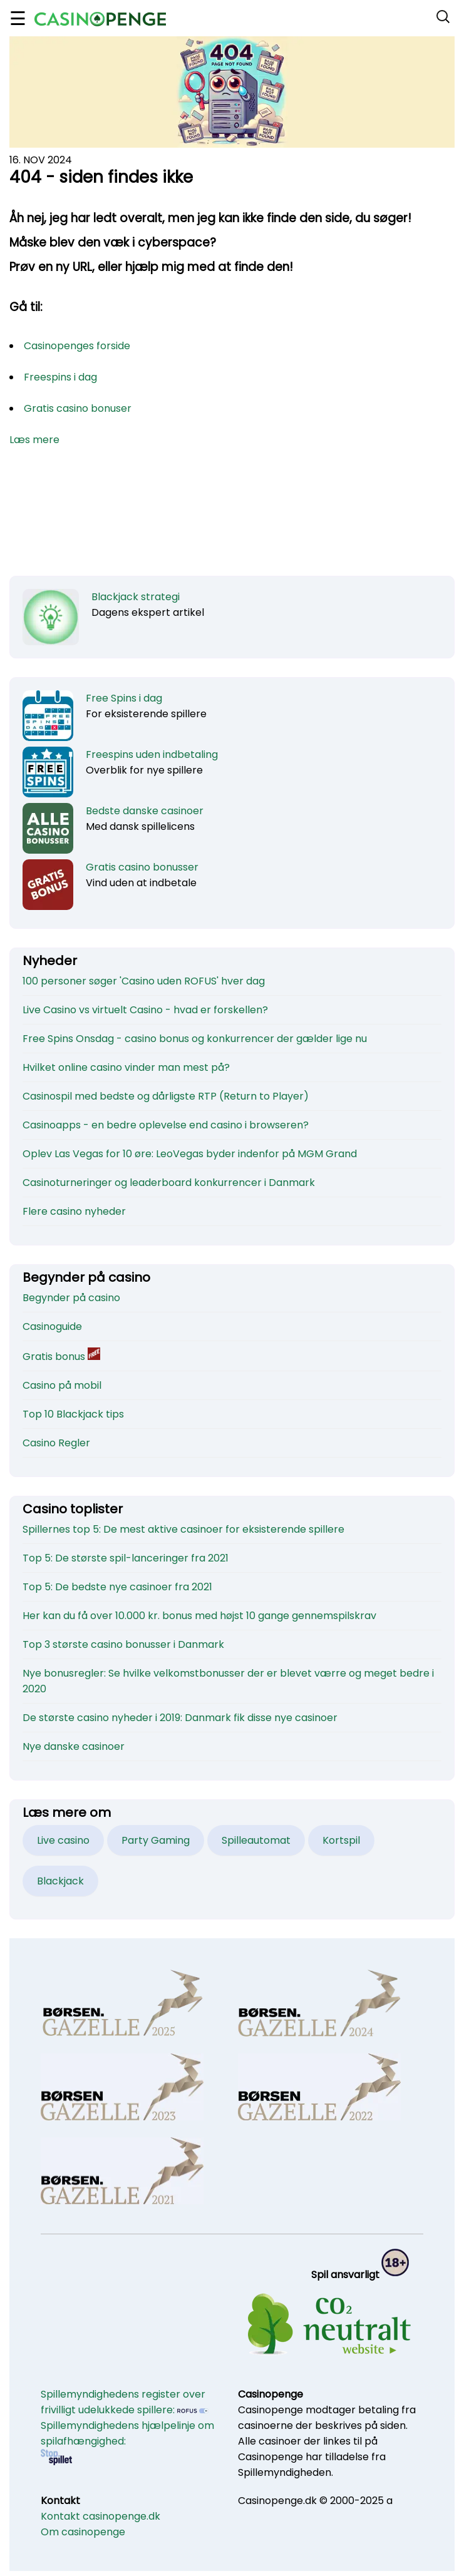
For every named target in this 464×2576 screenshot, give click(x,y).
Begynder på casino (71, 1298)
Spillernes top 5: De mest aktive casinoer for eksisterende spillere (183, 1529)
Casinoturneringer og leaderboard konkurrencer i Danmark (169, 1182)
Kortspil (341, 1840)
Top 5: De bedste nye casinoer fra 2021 (117, 1587)
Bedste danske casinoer (145, 811)
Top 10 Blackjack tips (73, 1414)
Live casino (63, 1840)
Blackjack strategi (135, 597)
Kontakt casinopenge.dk (100, 2516)
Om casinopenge (83, 2532)
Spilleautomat (256, 1840)
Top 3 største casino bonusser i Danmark (123, 1644)
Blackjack (60, 1881)
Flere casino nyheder (74, 1211)
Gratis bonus (61, 1356)
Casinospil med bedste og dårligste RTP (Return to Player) (166, 1096)
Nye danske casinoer (74, 1746)
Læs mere (34, 439)
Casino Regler (56, 1443)
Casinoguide (52, 1326)
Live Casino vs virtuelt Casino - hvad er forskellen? (145, 1010)
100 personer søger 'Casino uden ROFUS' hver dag (144, 981)
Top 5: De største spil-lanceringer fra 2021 (126, 1558)
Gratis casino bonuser (77, 408)
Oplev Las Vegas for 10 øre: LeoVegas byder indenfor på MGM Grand (190, 1154)
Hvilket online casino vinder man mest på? (126, 1067)
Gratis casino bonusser (142, 867)
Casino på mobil (62, 1385)
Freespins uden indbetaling (152, 754)
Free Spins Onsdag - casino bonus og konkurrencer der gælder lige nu (195, 1038)
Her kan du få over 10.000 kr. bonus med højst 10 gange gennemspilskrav (199, 1615)
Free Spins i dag (124, 698)
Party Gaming (155, 1840)
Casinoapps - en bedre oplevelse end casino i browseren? (166, 1125)
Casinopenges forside (77, 346)
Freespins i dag (60, 377)
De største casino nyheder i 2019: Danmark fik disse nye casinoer (180, 1717)
